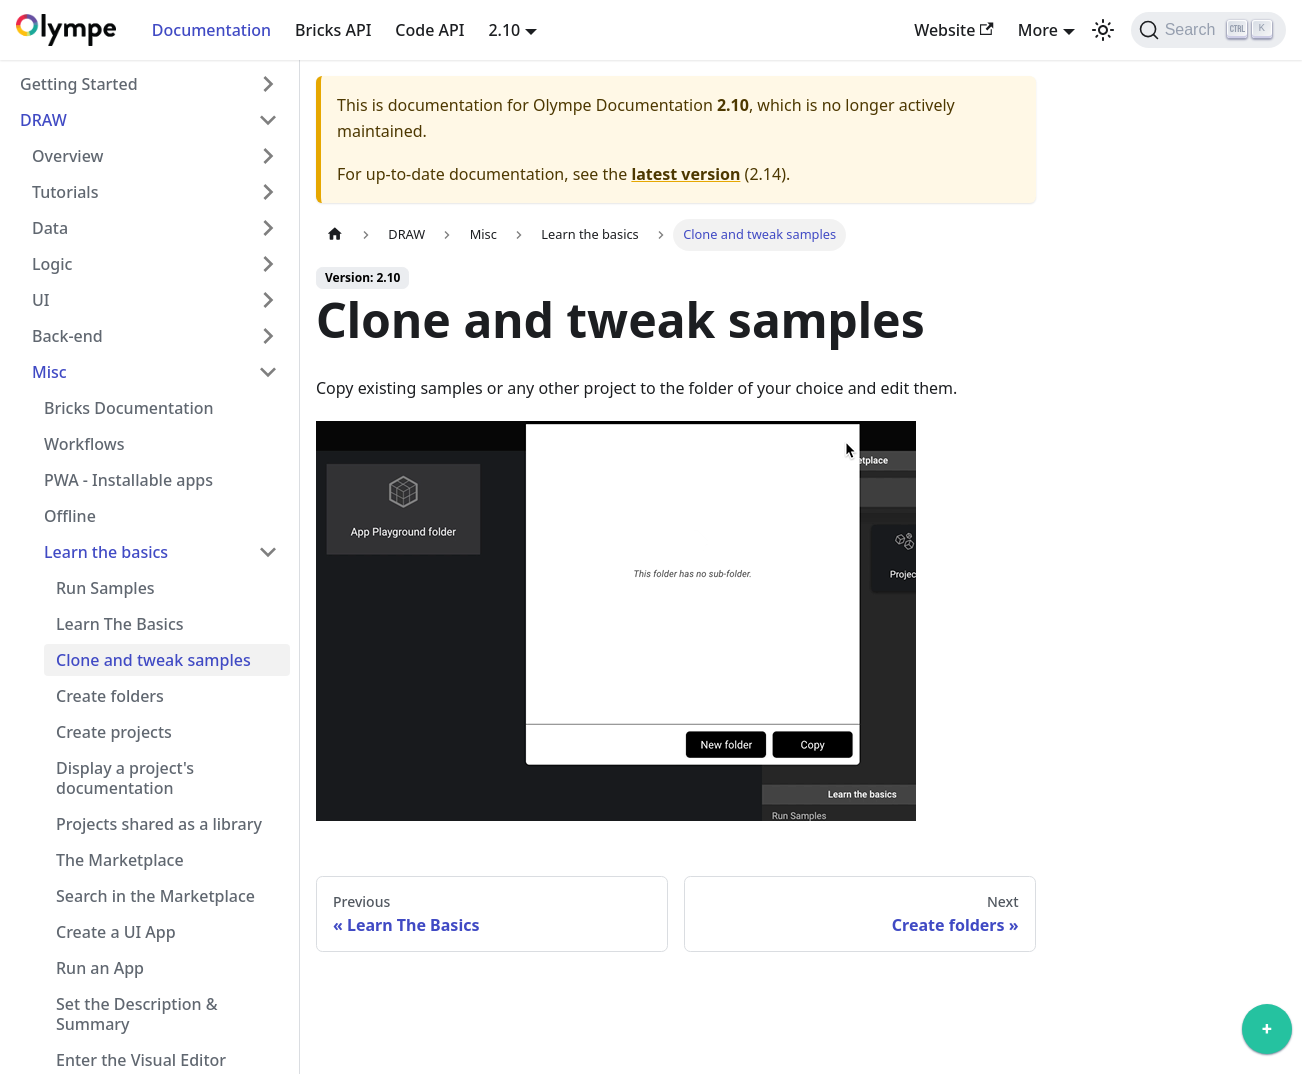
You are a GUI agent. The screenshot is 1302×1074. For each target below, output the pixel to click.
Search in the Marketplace (155, 896)
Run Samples (105, 588)
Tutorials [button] (65, 192)
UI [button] (40, 300)
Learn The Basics (120, 624)
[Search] (1208, 30)
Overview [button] (67, 156)
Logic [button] (52, 264)
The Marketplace (120, 860)
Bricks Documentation (129, 408)
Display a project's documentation (125, 778)
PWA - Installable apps (128, 480)
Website (954, 30)
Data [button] (50, 228)
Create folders (110, 696)
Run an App (100, 968)
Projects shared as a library (159, 824)
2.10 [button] (504, 30)
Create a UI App (116, 932)
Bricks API (333, 30)
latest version (685, 174)
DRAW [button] (43, 120)
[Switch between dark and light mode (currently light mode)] (1103, 30)
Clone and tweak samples (153, 660)
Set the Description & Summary (137, 1014)
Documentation (211, 30)
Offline (70, 516)
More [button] (1038, 30)
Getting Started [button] (79, 84)
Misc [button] (49, 372)
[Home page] (335, 234)
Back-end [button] (67, 336)
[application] (1267, 1034)
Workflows (84, 444)
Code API (429, 30)
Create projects (114, 732)
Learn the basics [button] (106, 552)
